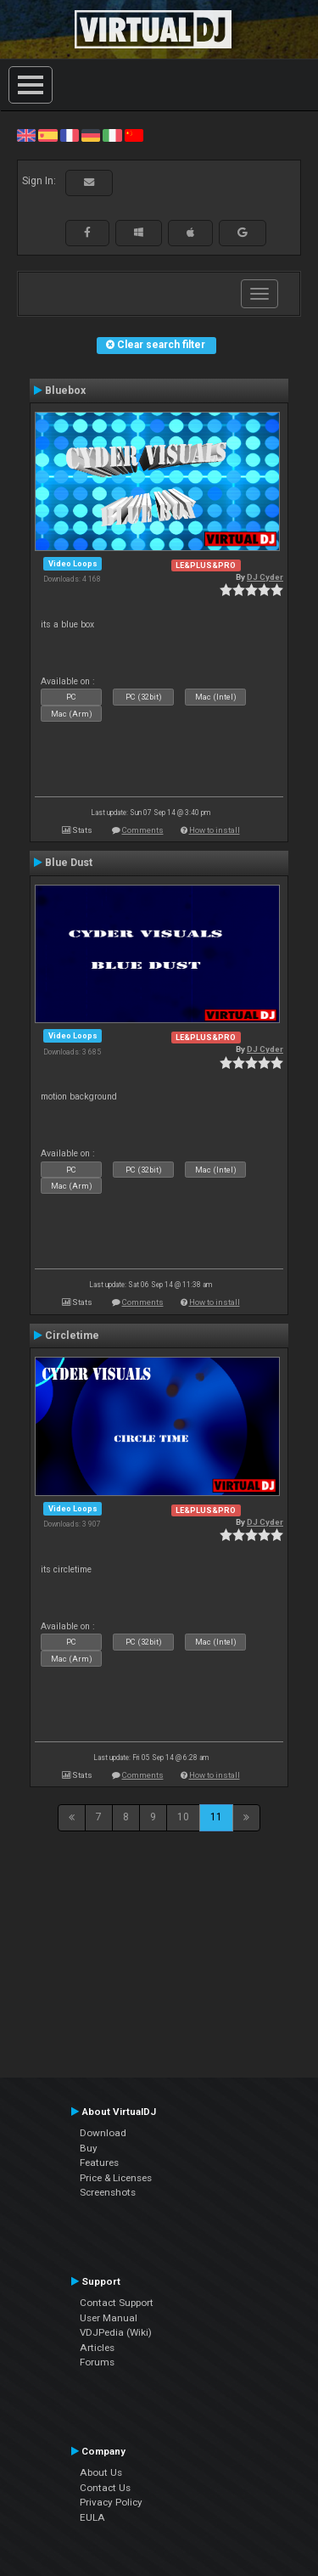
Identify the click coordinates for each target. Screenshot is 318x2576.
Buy (89, 2148)
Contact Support (116, 2303)
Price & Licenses (116, 2178)
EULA (92, 2517)
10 (183, 1817)
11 (216, 1817)
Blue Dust (68, 863)
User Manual (108, 2318)
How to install (214, 830)
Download (103, 2133)
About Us (101, 2472)
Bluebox (65, 391)
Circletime (72, 1335)
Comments (143, 830)
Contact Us (105, 2488)
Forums (97, 2362)
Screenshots (108, 2192)
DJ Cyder (265, 577)
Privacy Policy (111, 2502)
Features (99, 2162)
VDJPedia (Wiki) (116, 2332)
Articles (97, 2348)
